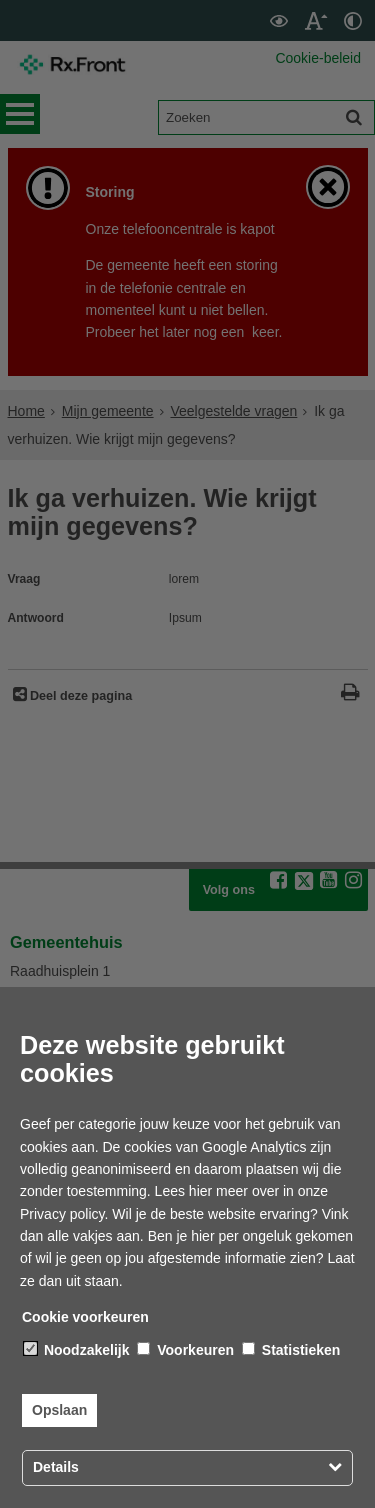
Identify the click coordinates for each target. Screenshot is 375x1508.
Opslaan (59, 1410)
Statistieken (291, 1350)
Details (56, 1467)
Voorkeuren (185, 1350)
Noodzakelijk (76, 1350)
